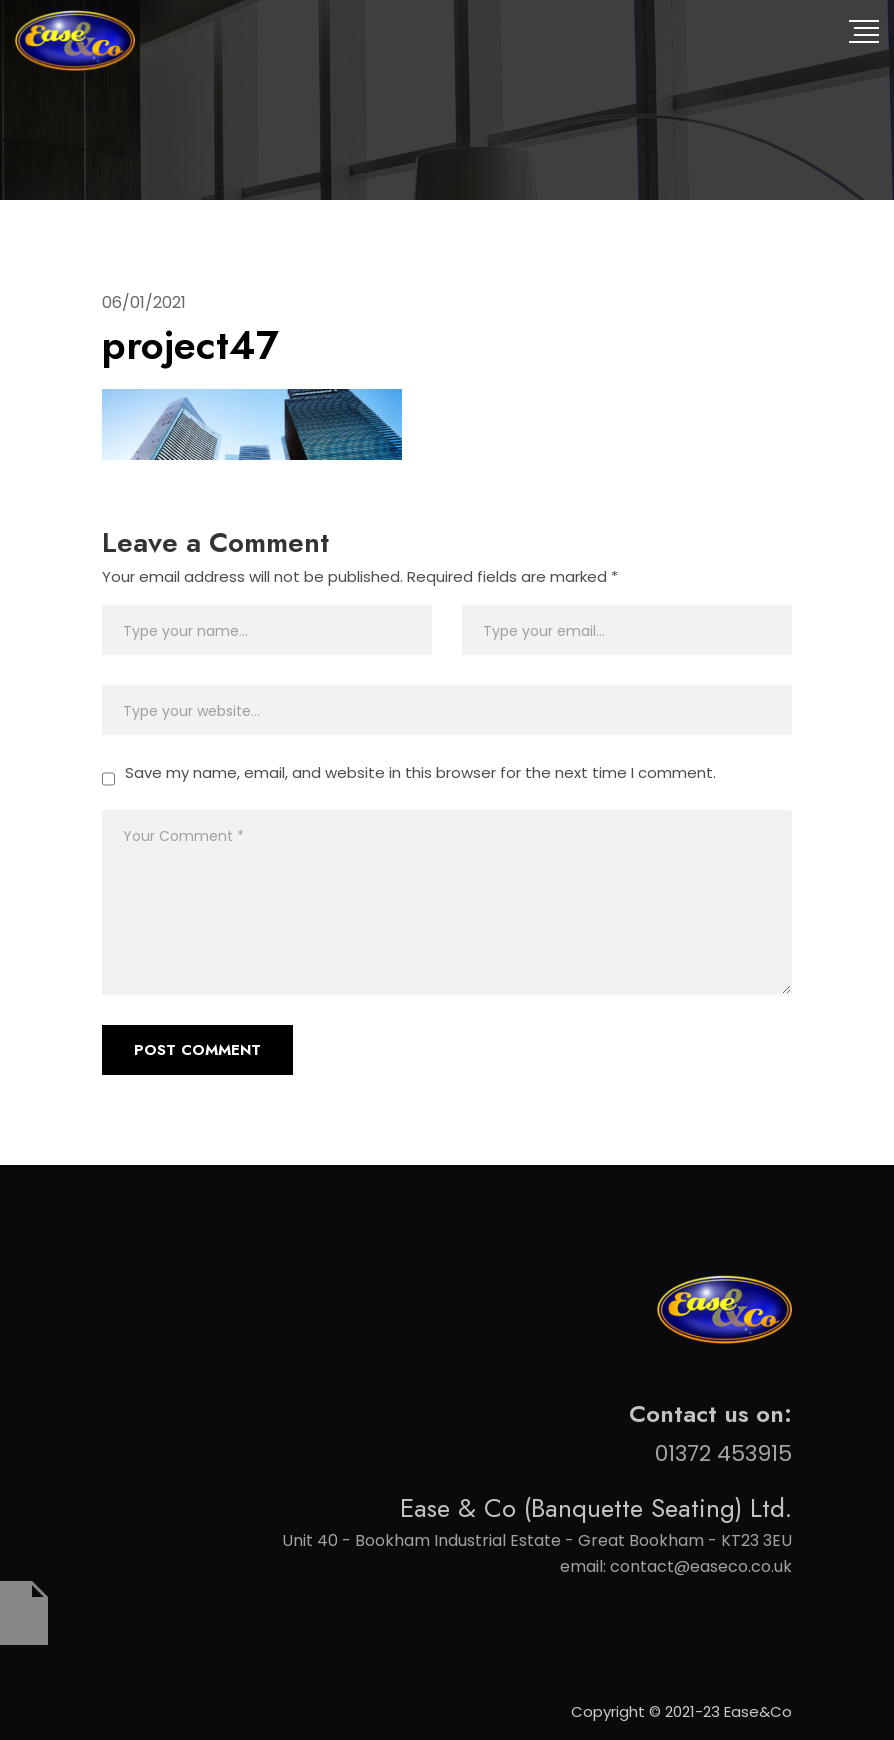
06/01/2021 (144, 302)
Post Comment (197, 1050)
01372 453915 (723, 1453)
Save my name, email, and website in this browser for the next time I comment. (420, 772)
